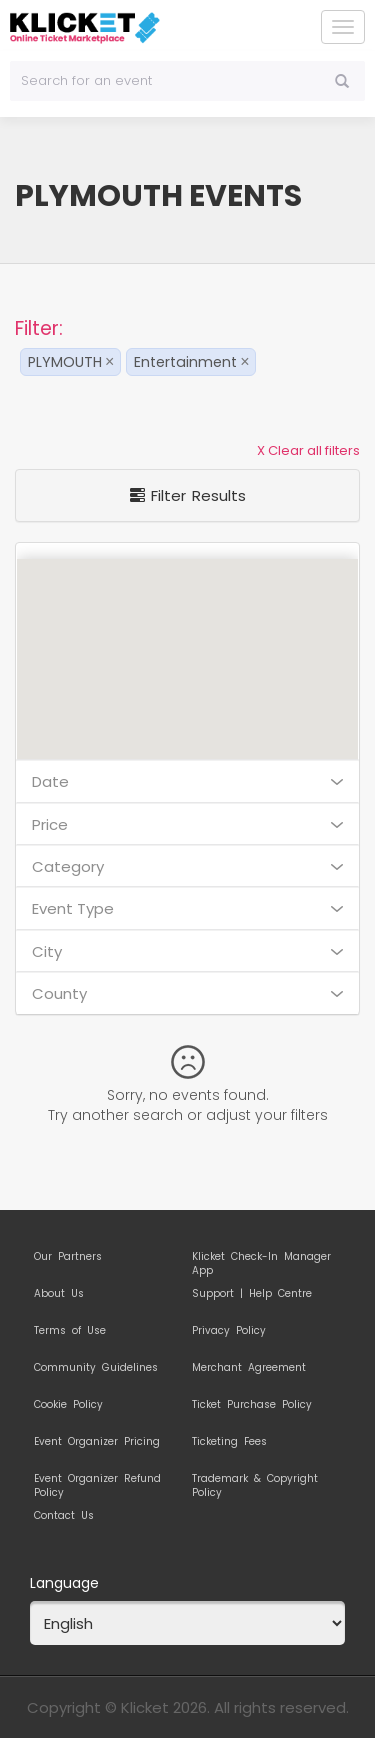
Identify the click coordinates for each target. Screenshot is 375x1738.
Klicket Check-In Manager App (261, 1260)
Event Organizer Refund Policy (97, 1482)
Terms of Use (70, 1331)
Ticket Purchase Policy (252, 1405)
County (187, 993)
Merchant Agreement (249, 1368)
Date (187, 781)
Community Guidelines (96, 1368)
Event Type (187, 908)
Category (187, 866)
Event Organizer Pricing (97, 1442)
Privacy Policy (229, 1331)
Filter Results (188, 495)
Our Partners (68, 1257)
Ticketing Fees (229, 1442)
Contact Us (64, 1516)
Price (187, 824)
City (187, 951)
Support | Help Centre (252, 1294)
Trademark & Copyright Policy (255, 1482)
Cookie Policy (68, 1405)
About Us (59, 1294)
